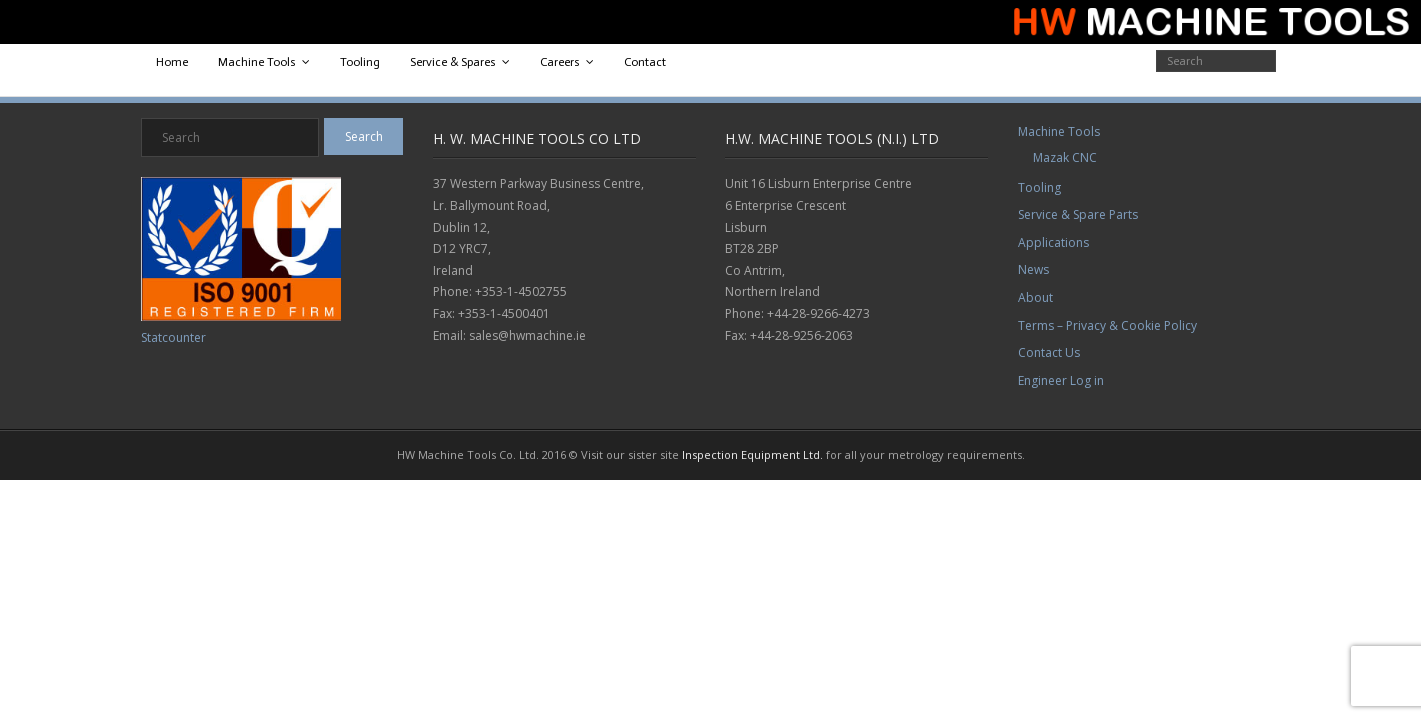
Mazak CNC (1065, 157)
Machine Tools (257, 62)
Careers (560, 62)
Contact (645, 62)
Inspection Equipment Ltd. (752, 454)
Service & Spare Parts (1078, 214)
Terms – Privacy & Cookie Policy (1107, 325)
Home (172, 62)
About (1035, 297)
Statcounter (173, 337)
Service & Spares (453, 62)
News (1033, 269)
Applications (1053, 242)
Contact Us (1049, 352)
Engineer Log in (1061, 380)
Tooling (360, 62)
